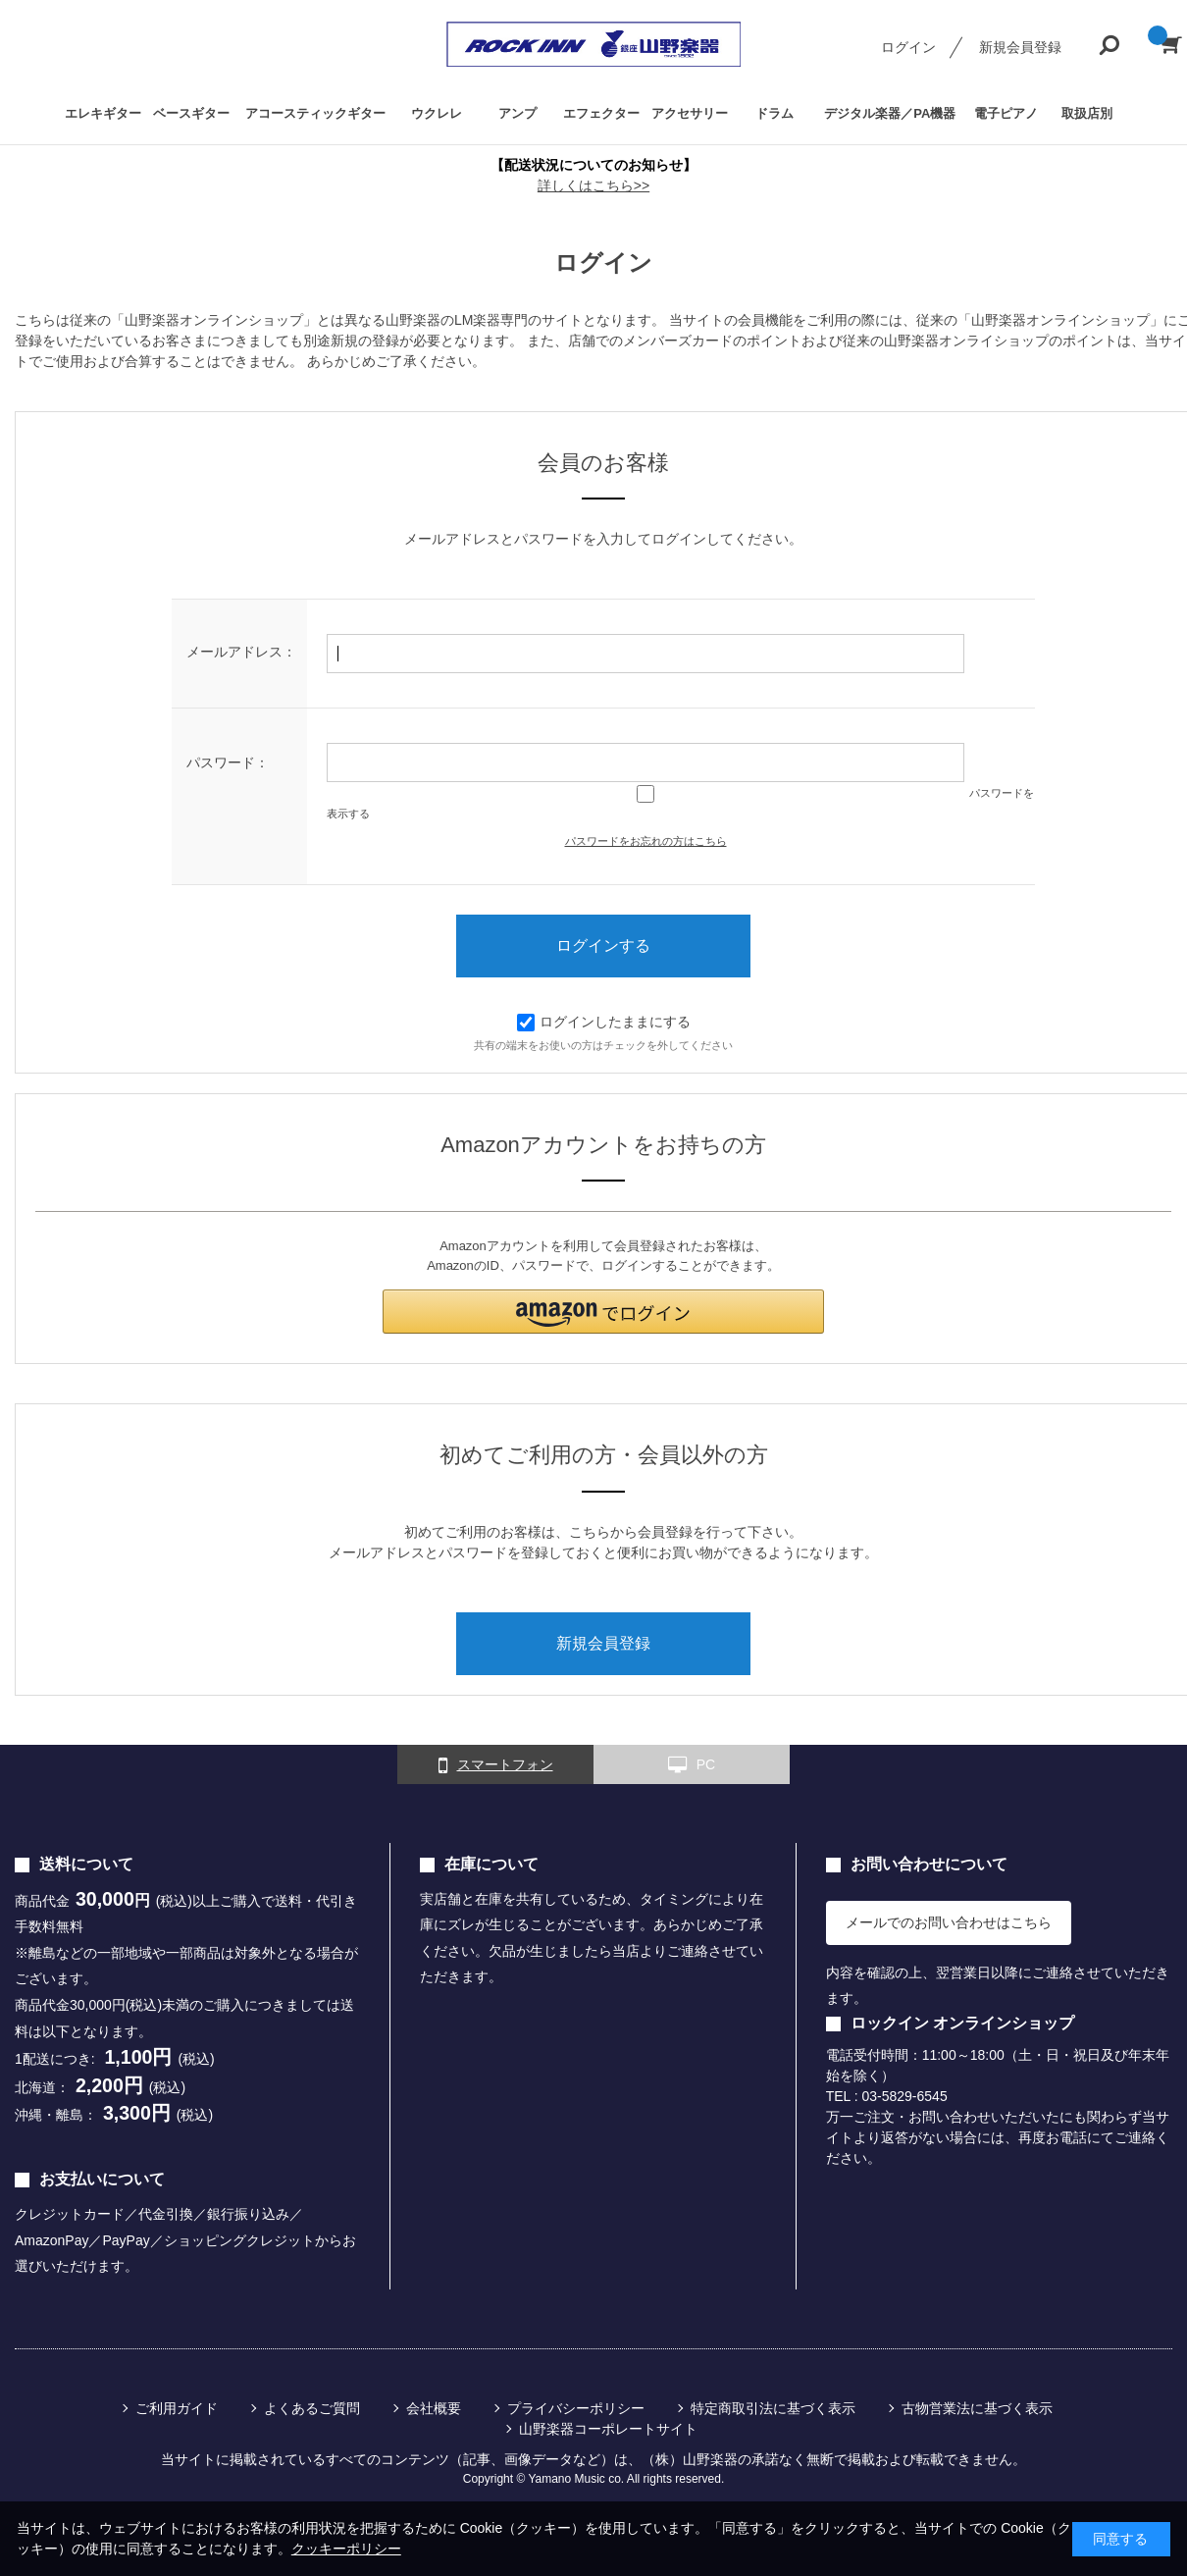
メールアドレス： (241, 651)
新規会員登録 (1020, 47)
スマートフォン (496, 1765)
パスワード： (227, 762)
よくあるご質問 (312, 2408)
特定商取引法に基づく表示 (773, 2408)
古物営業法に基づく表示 (977, 2408)
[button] (603, 1311)
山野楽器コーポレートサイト (608, 2429)
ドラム (774, 113)
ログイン (908, 47)
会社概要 (433, 2408)
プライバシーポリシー (576, 2408)
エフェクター (601, 113)
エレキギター (103, 113)
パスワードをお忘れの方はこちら (646, 841)
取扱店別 (1086, 113)
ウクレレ (436, 113)
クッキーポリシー (346, 2548)
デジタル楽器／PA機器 (889, 113)
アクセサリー (689, 113)
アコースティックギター (315, 113)
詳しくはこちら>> (593, 185)
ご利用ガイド (176, 2408)
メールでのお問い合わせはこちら (949, 1922)
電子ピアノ (1006, 113)
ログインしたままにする (604, 1021)
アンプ (517, 113)
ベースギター (191, 113)
